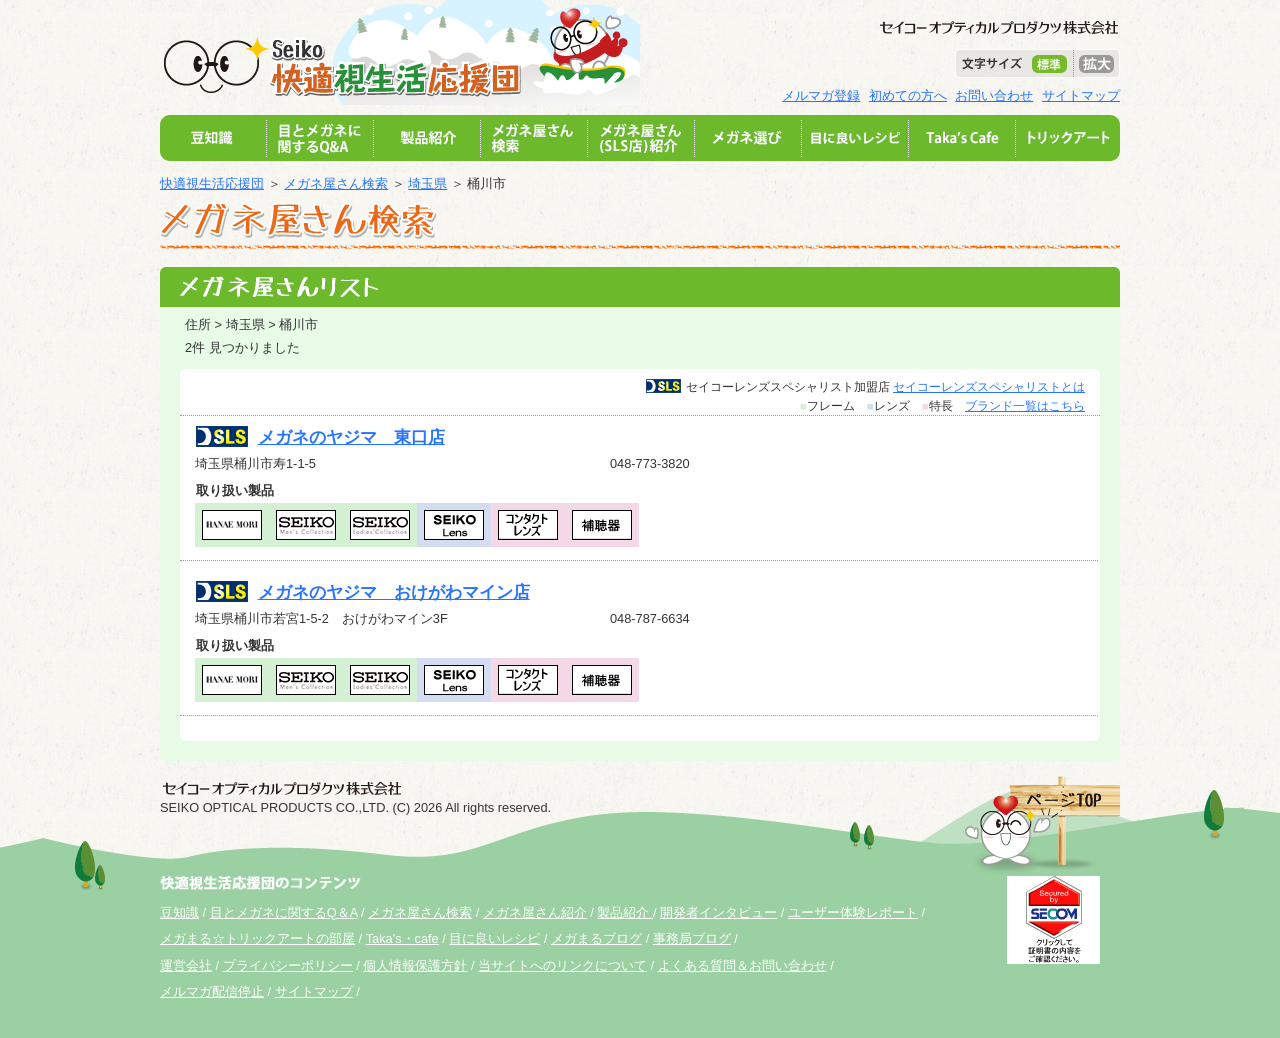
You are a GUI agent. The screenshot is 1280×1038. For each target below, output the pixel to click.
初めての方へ (908, 95)
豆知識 (179, 912)
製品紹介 (625, 912)
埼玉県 (427, 183)
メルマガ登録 (821, 95)
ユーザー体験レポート (853, 912)
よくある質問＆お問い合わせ (742, 965)
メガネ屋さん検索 (336, 183)
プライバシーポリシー (288, 965)
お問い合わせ (994, 95)
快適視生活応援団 (212, 183)
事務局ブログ (692, 938)
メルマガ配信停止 (212, 991)
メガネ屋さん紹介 (535, 912)
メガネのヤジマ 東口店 (351, 437)
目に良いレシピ (494, 938)
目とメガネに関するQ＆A (284, 912)
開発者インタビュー (718, 912)
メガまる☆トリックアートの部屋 (257, 938)
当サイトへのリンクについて (562, 965)
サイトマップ (1081, 95)
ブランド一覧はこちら (1025, 406)
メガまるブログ (596, 938)
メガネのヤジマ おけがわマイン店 (394, 592)
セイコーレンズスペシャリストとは (989, 387)
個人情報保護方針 (415, 965)
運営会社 (186, 965)
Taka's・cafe (402, 938)
